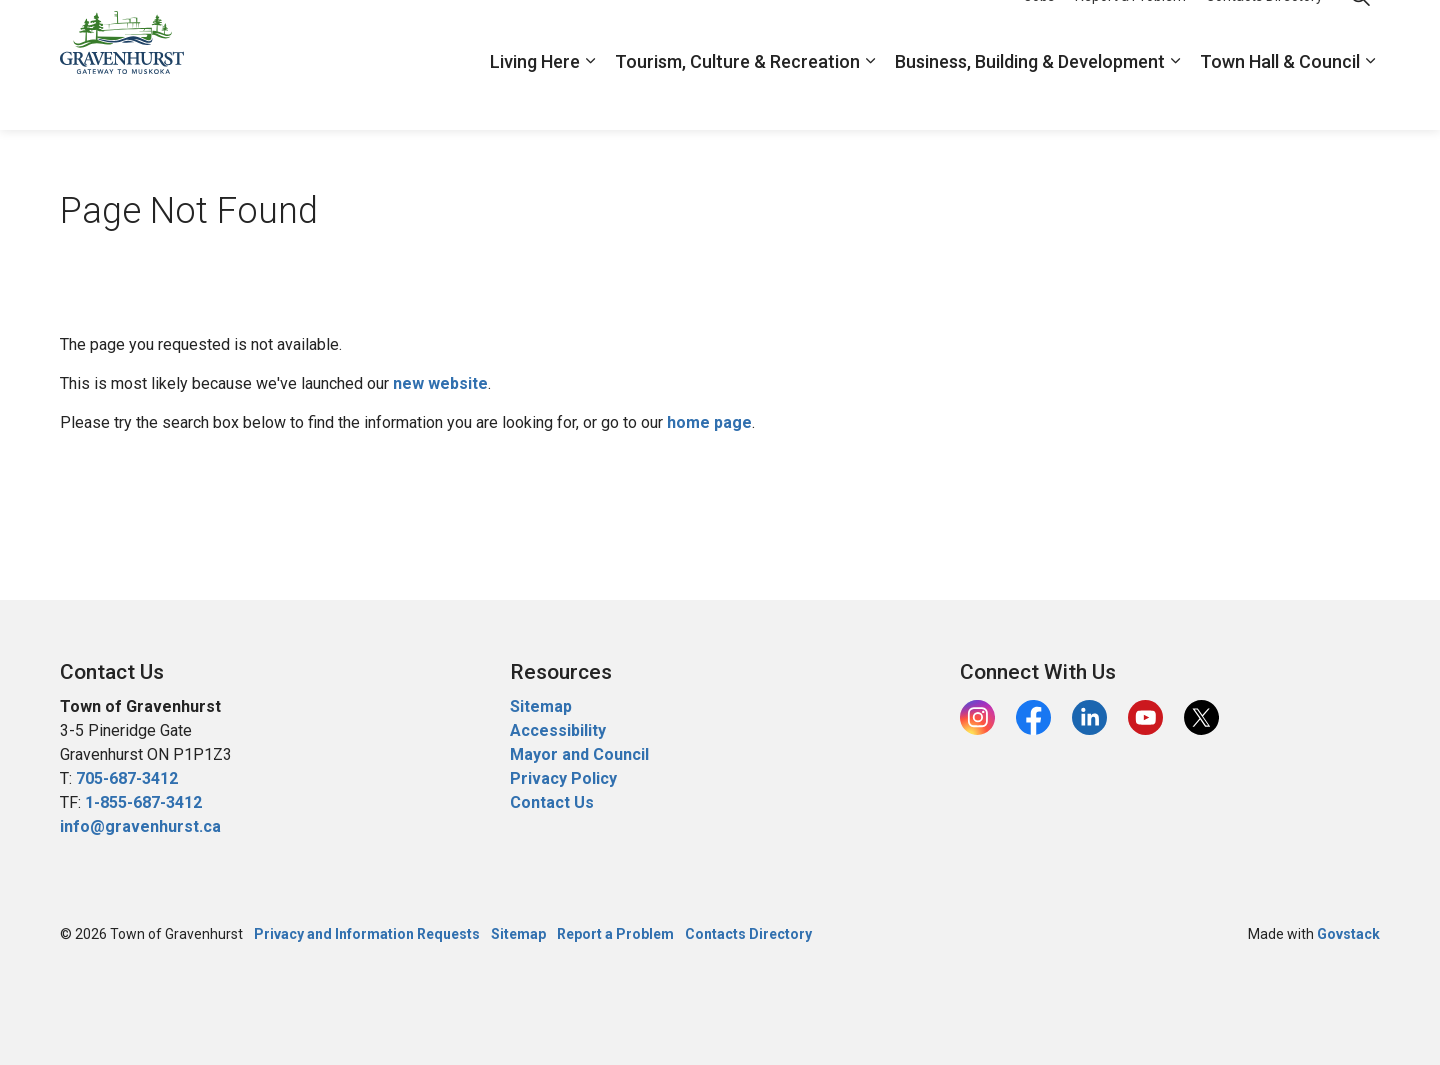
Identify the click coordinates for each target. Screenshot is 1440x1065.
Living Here (535, 97)
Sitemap (541, 706)
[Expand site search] (1360, 32)
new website (440, 383)
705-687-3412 (127, 778)
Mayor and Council (581, 754)
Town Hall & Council (1280, 97)
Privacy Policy (563, 778)
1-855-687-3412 (143, 802)
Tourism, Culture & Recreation (737, 97)
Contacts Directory (1264, 32)
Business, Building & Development (1030, 97)
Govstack (1348, 934)
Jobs (1039, 32)
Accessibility (558, 730)
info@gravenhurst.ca (140, 826)
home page (709, 422)
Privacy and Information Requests (367, 934)
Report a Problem (1130, 32)
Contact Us (552, 802)
